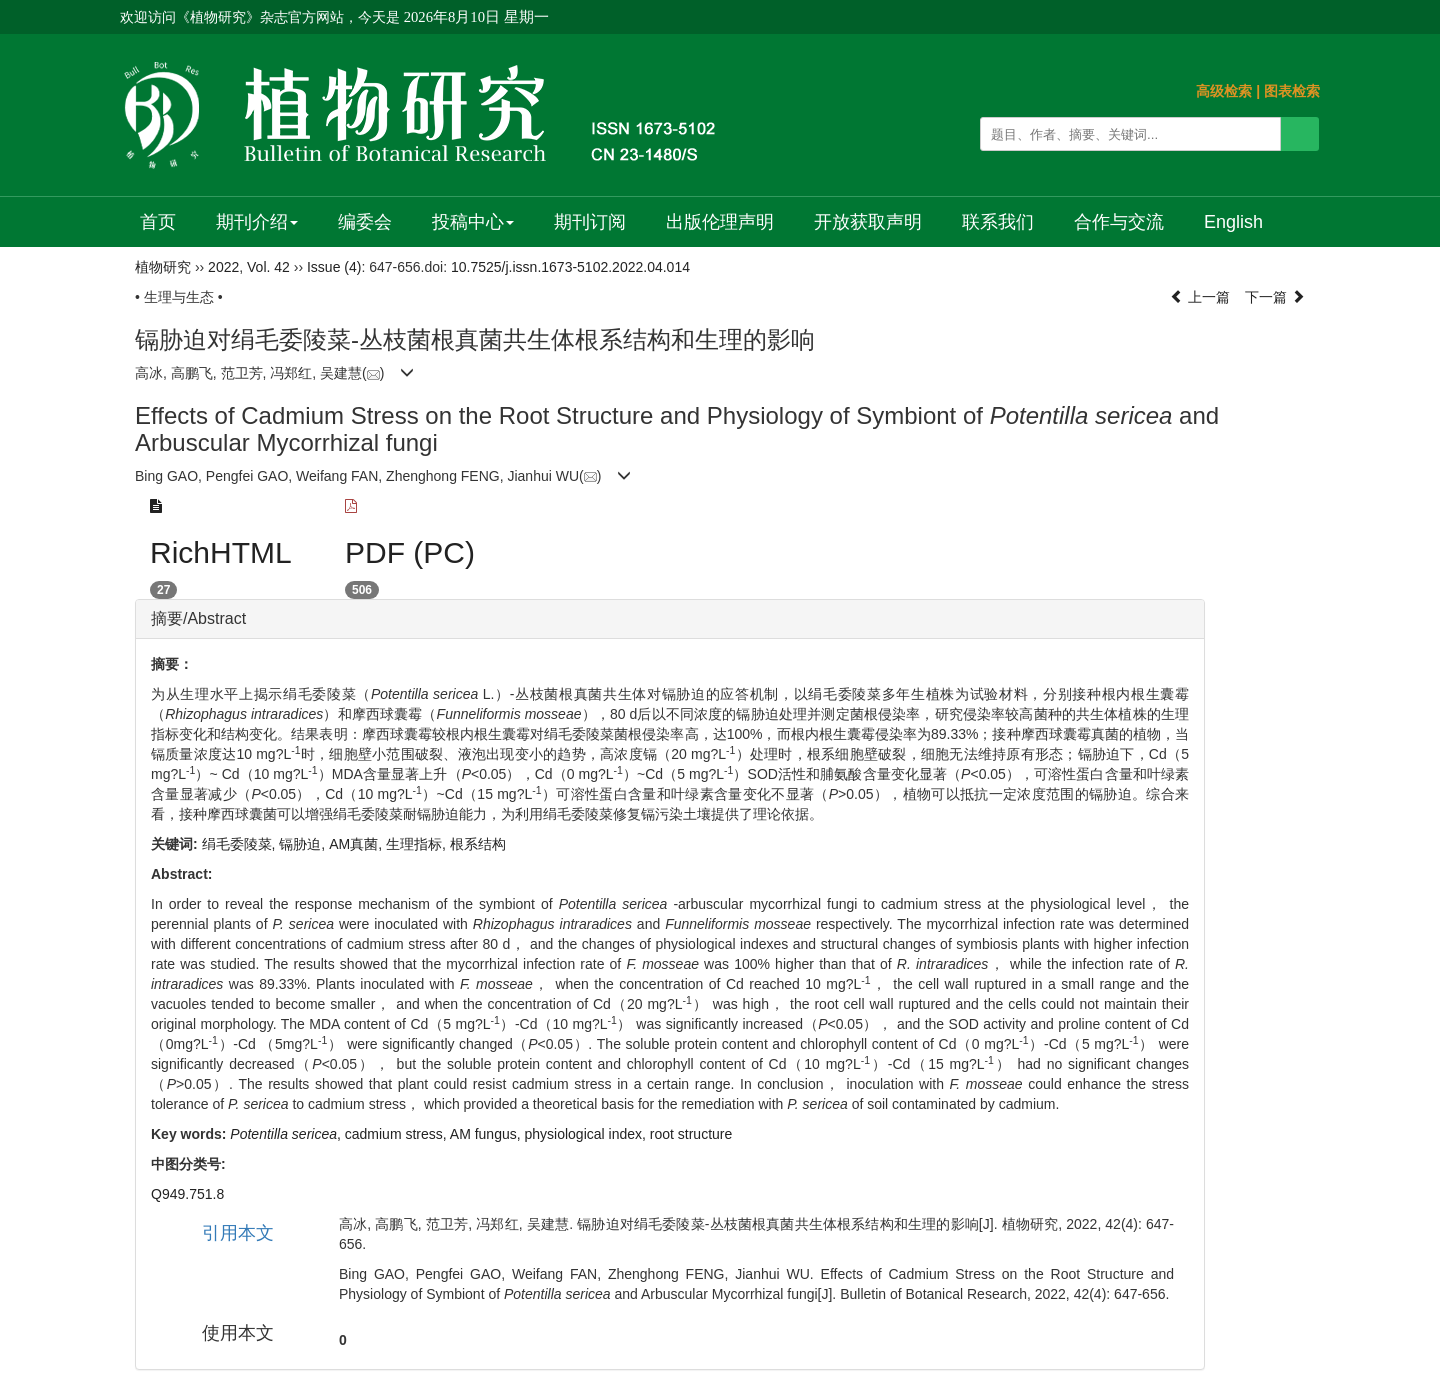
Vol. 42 (268, 267)
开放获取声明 (868, 222)
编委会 (365, 222)
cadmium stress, (397, 1134)
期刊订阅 (590, 222)
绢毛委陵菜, (241, 844)
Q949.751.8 (187, 1194)
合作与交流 (1119, 222)
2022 (223, 267)
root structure (691, 1134)
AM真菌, (357, 844)
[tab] (670, 619)
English (1233, 222)
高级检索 (1224, 91)
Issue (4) (334, 267)
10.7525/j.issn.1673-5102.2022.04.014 (570, 267)
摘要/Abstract (198, 618)
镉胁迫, (304, 844)
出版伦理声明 (720, 222)
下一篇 (1275, 297)
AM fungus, (487, 1134)
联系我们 (998, 222)
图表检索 (1292, 91)
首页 (158, 222)
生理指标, (418, 844)
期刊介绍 (257, 222)
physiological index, (587, 1134)
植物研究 (163, 267)
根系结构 (478, 844)
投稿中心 (473, 222)
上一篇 (1200, 297)
